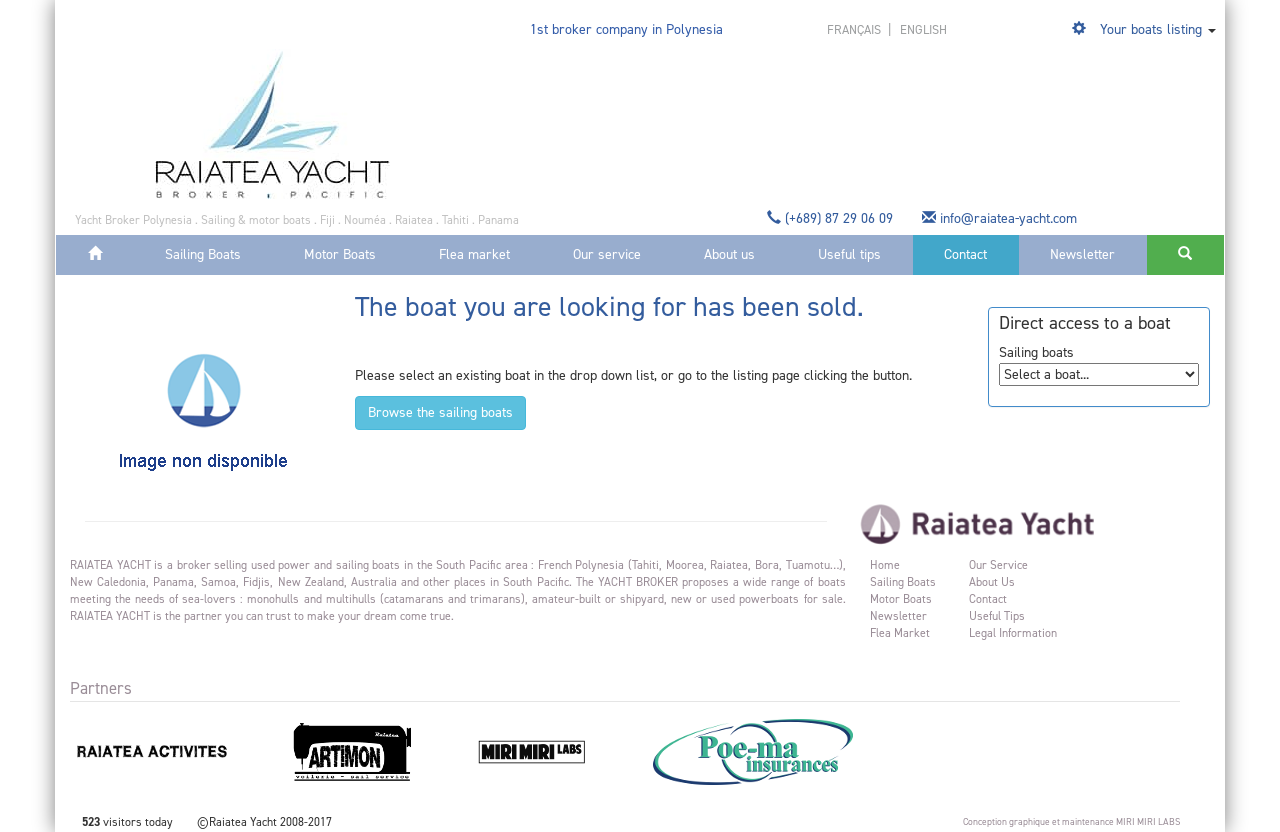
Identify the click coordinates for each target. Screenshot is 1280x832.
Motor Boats (340, 254)
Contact (965, 254)
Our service (607, 254)
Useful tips (849, 254)
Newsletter (1082, 254)
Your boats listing (1151, 29)
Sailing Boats (203, 254)
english (923, 29)
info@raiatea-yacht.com (1001, 218)
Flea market (474, 254)
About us (729, 254)
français (855, 29)
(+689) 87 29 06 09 (832, 218)
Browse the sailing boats (440, 412)
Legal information (1013, 633)
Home (885, 565)
